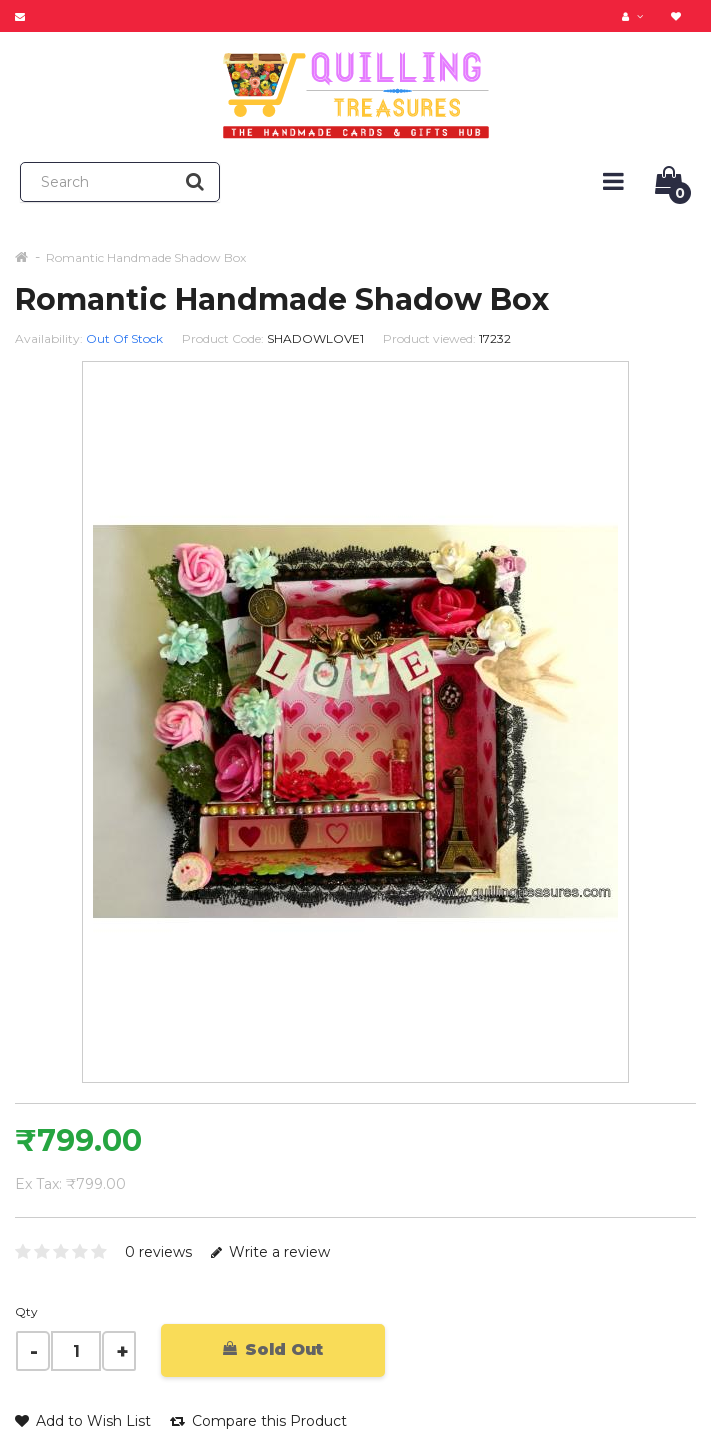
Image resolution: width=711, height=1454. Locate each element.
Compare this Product (258, 1421)
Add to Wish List (83, 1421)
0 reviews (158, 1252)
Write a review (270, 1252)
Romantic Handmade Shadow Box (146, 257)
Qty (26, 1311)
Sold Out (273, 1349)
